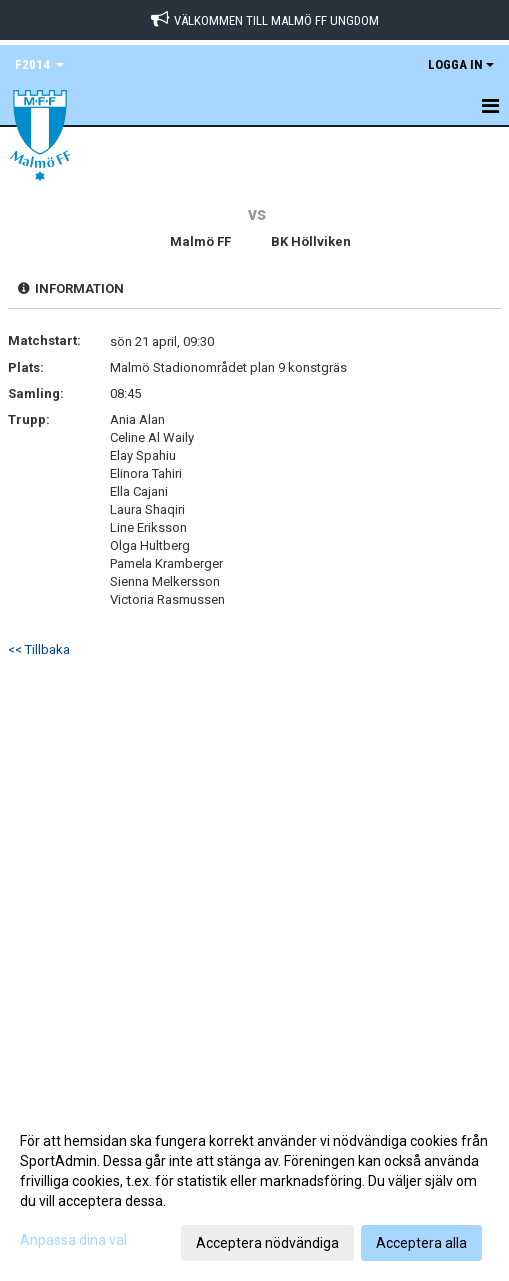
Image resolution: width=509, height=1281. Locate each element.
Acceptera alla (421, 1243)
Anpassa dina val (73, 1240)
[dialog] (254, 1191)
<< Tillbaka (39, 649)
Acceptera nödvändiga (267, 1243)
